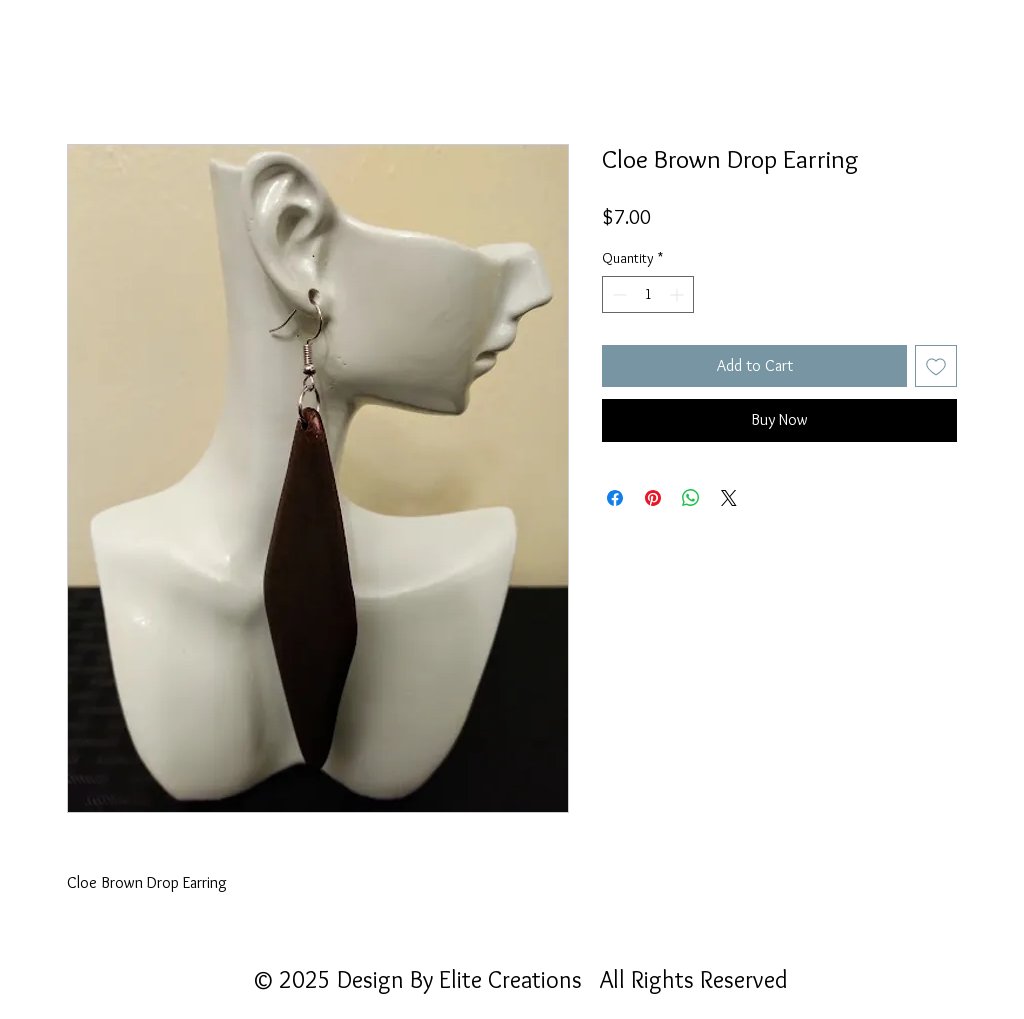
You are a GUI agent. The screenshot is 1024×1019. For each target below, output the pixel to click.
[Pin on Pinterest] (653, 498)
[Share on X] (729, 498)
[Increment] (678, 294)
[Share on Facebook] (615, 498)
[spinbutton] (648, 294)
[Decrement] (617, 294)
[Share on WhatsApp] (691, 498)
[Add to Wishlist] (936, 366)
